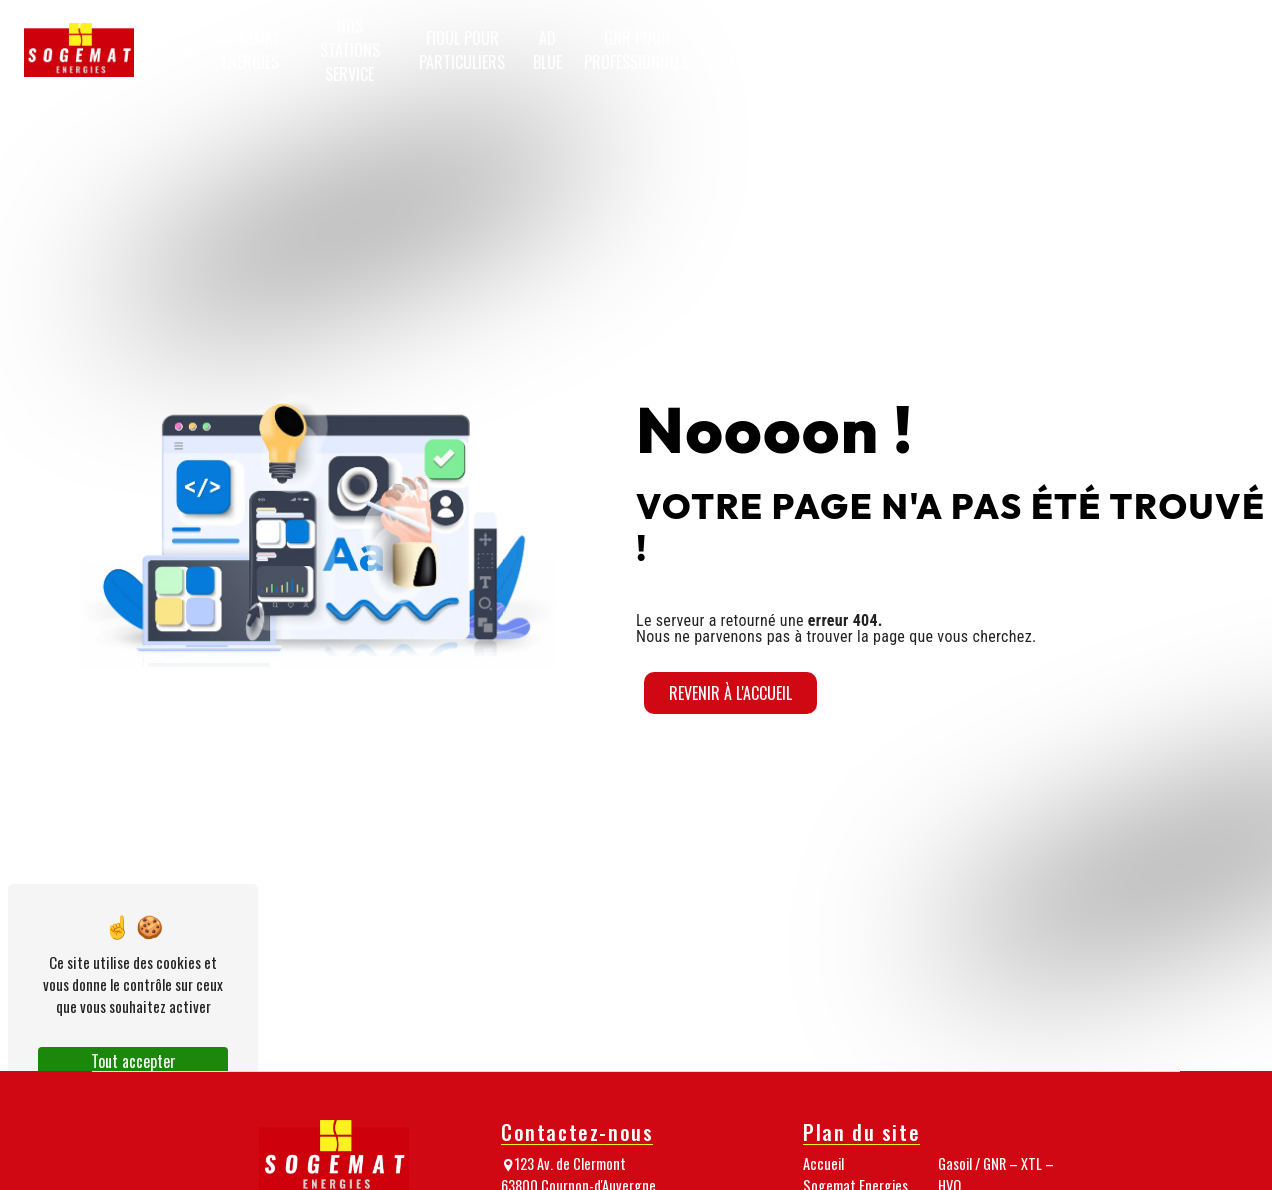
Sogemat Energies (251, 50)
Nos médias (1018, 50)
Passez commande (1201, 50)
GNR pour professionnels (636, 50)
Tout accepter (133, 1061)
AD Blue (547, 50)
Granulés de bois (867, 50)
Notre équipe (948, 50)
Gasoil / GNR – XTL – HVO (761, 50)
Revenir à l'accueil (730, 693)
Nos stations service (350, 50)
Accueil (169, 50)
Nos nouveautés (1103, 50)
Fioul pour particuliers (462, 50)
